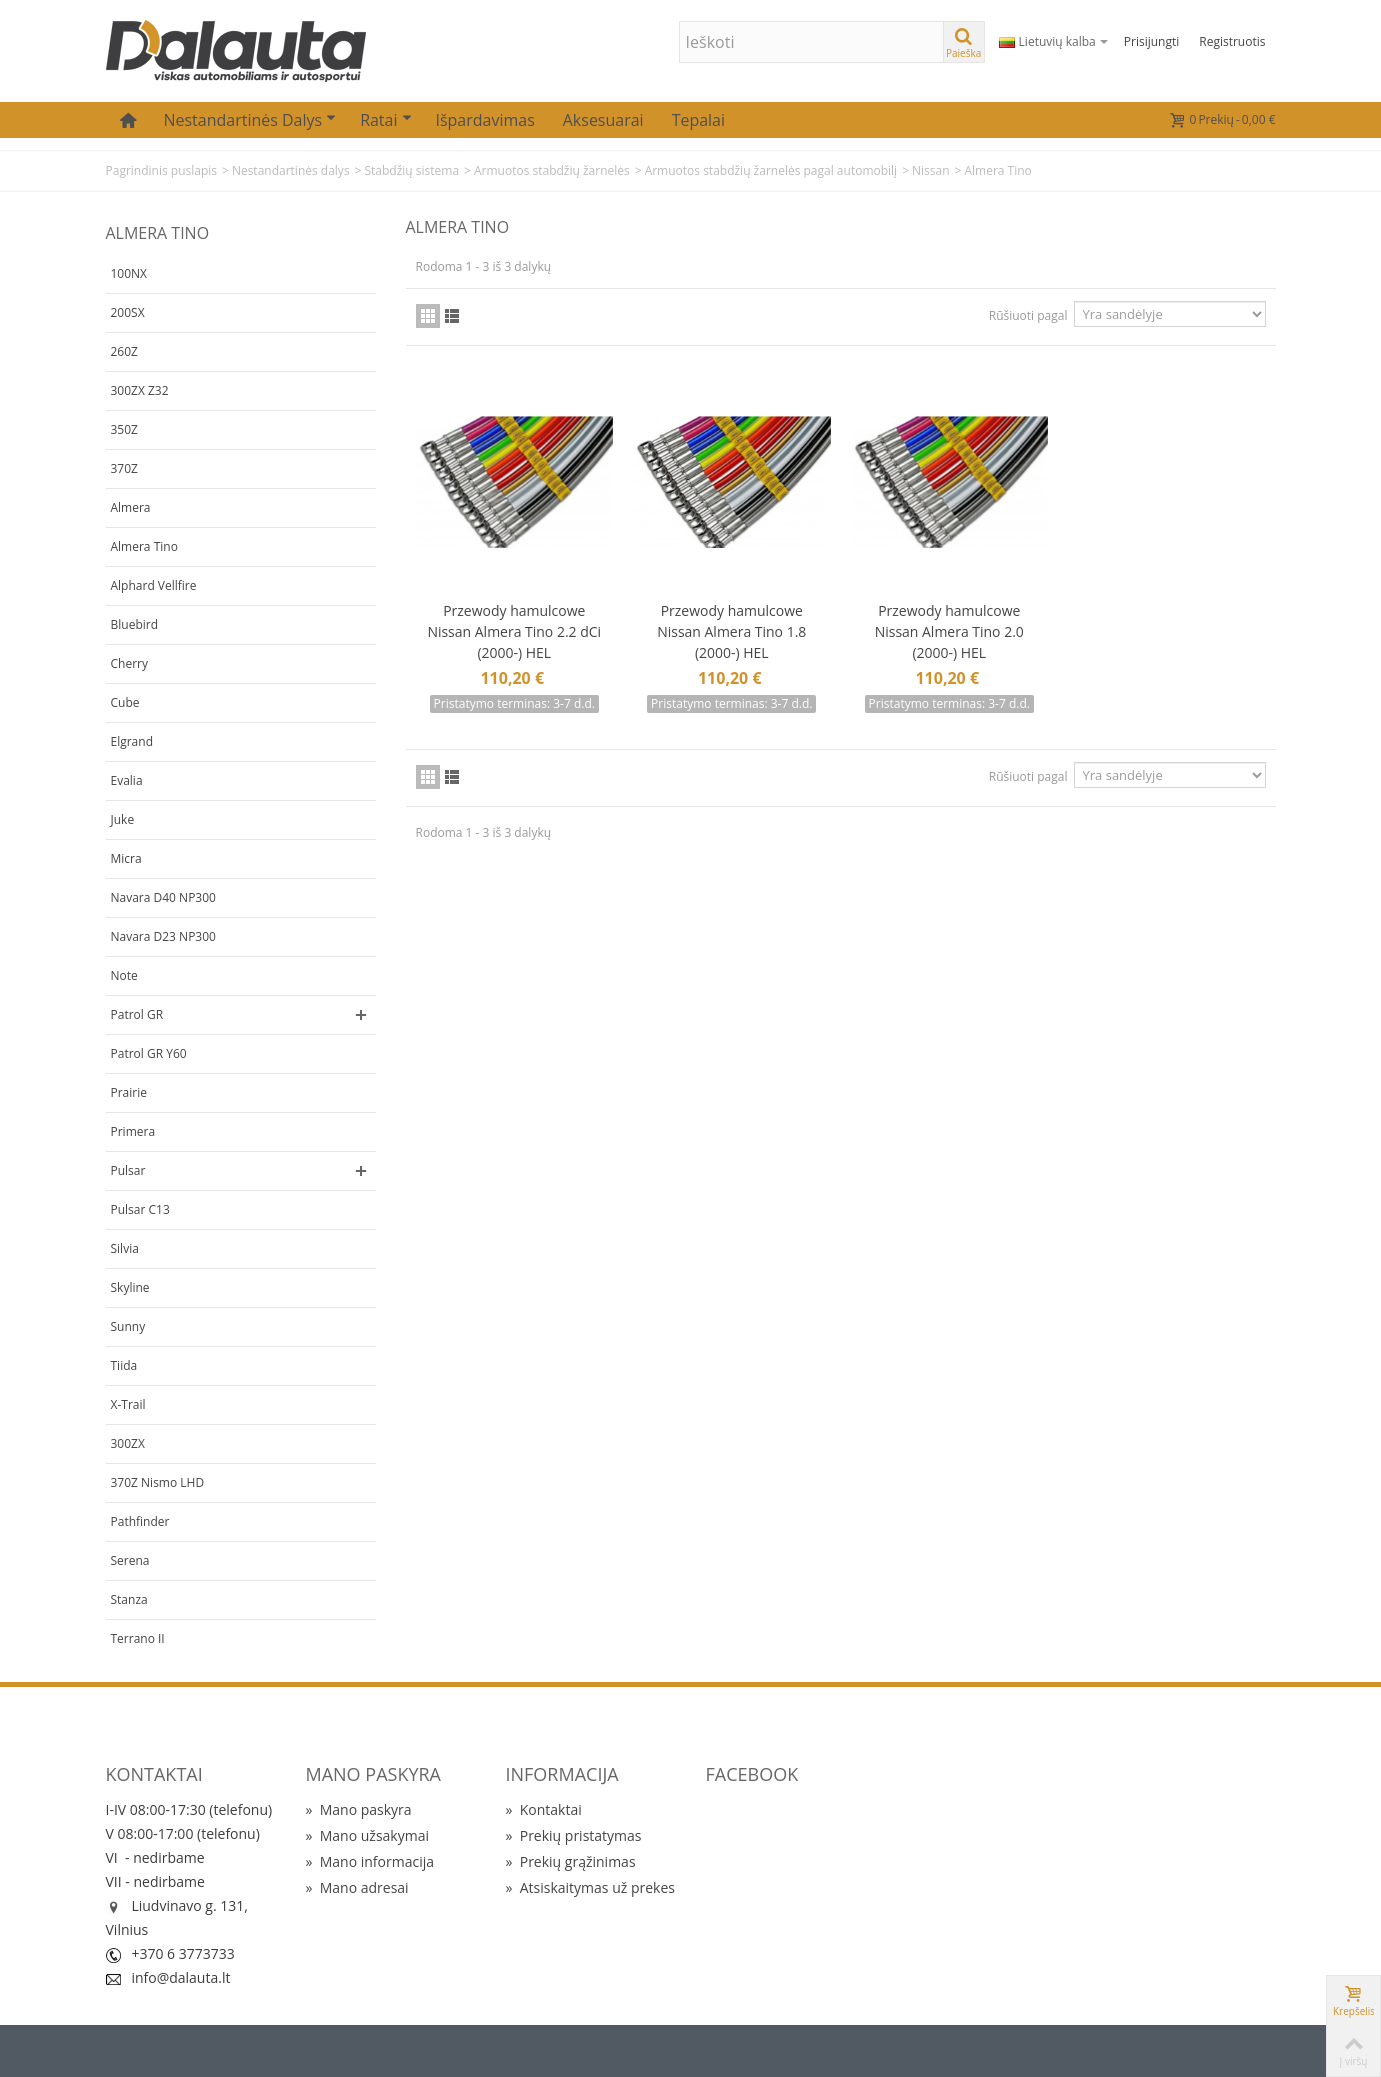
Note (124, 975)
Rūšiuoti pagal (1028, 315)
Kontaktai (544, 1809)
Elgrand (132, 741)
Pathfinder (140, 1521)
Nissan (931, 170)
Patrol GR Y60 (149, 1053)
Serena (130, 1560)
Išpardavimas (485, 120)
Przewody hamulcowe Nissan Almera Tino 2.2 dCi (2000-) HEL (514, 631)
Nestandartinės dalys (249, 120)
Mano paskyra (359, 1809)
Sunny (128, 1326)
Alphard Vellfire (154, 585)
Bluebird (135, 624)
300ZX (128, 1443)
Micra (126, 858)
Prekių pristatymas (574, 1835)
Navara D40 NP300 (163, 897)
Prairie (129, 1092)
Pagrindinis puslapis (162, 170)
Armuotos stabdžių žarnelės (552, 170)
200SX (128, 312)
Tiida (124, 1365)
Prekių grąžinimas (571, 1861)
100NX (129, 273)
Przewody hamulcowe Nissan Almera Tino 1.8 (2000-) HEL (731, 631)
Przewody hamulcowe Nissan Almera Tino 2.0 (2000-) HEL (949, 631)
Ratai (385, 120)
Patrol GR (137, 1014)
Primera (133, 1131)
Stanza (129, 1599)
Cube (125, 702)
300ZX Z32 (140, 390)
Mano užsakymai (367, 1835)
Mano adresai (357, 1887)
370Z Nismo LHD (158, 1482)
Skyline (130, 1287)
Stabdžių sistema (411, 170)
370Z (124, 468)
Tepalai (698, 120)
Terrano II (138, 1638)
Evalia (127, 780)
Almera (131, 507)
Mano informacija (370, 1861)
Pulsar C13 (140, 1209)
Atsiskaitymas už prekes (590, 1887)
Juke (123, 819)
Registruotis (1232, 41)
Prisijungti (1151, 41)
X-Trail (128, 1404)
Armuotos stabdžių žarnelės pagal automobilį (771, 170)
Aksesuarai (603, 120)
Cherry (129, 663)
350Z (124, 429)
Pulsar (128, 1170)
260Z (124, 351)
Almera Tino (144, 546)
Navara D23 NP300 (163, 936)
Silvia (125, 1248)
